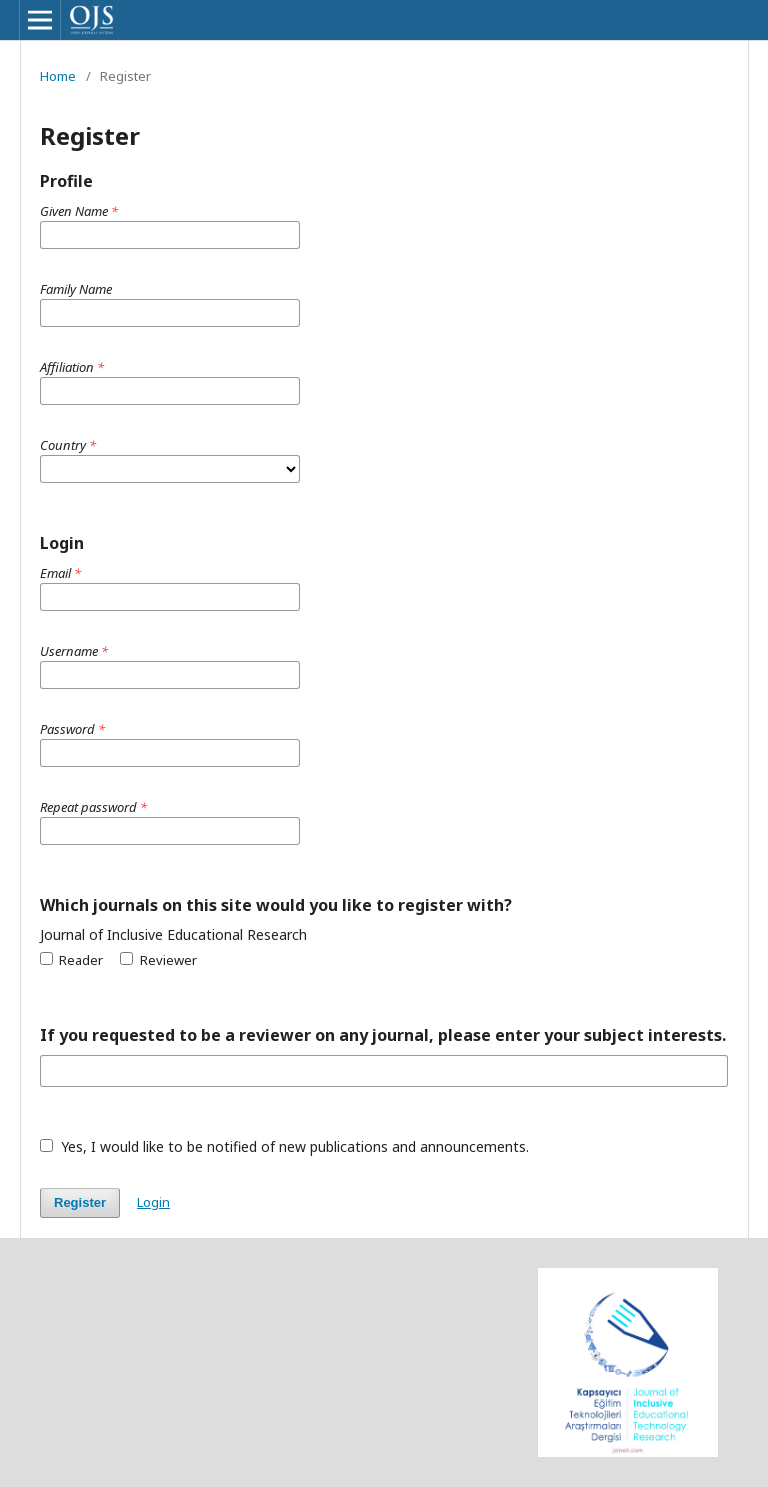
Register (80, 1202)
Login (153, 1202)
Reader (71, 960)
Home (58, 76)
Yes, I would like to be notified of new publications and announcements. (284, 1146)
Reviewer (158, 960)
